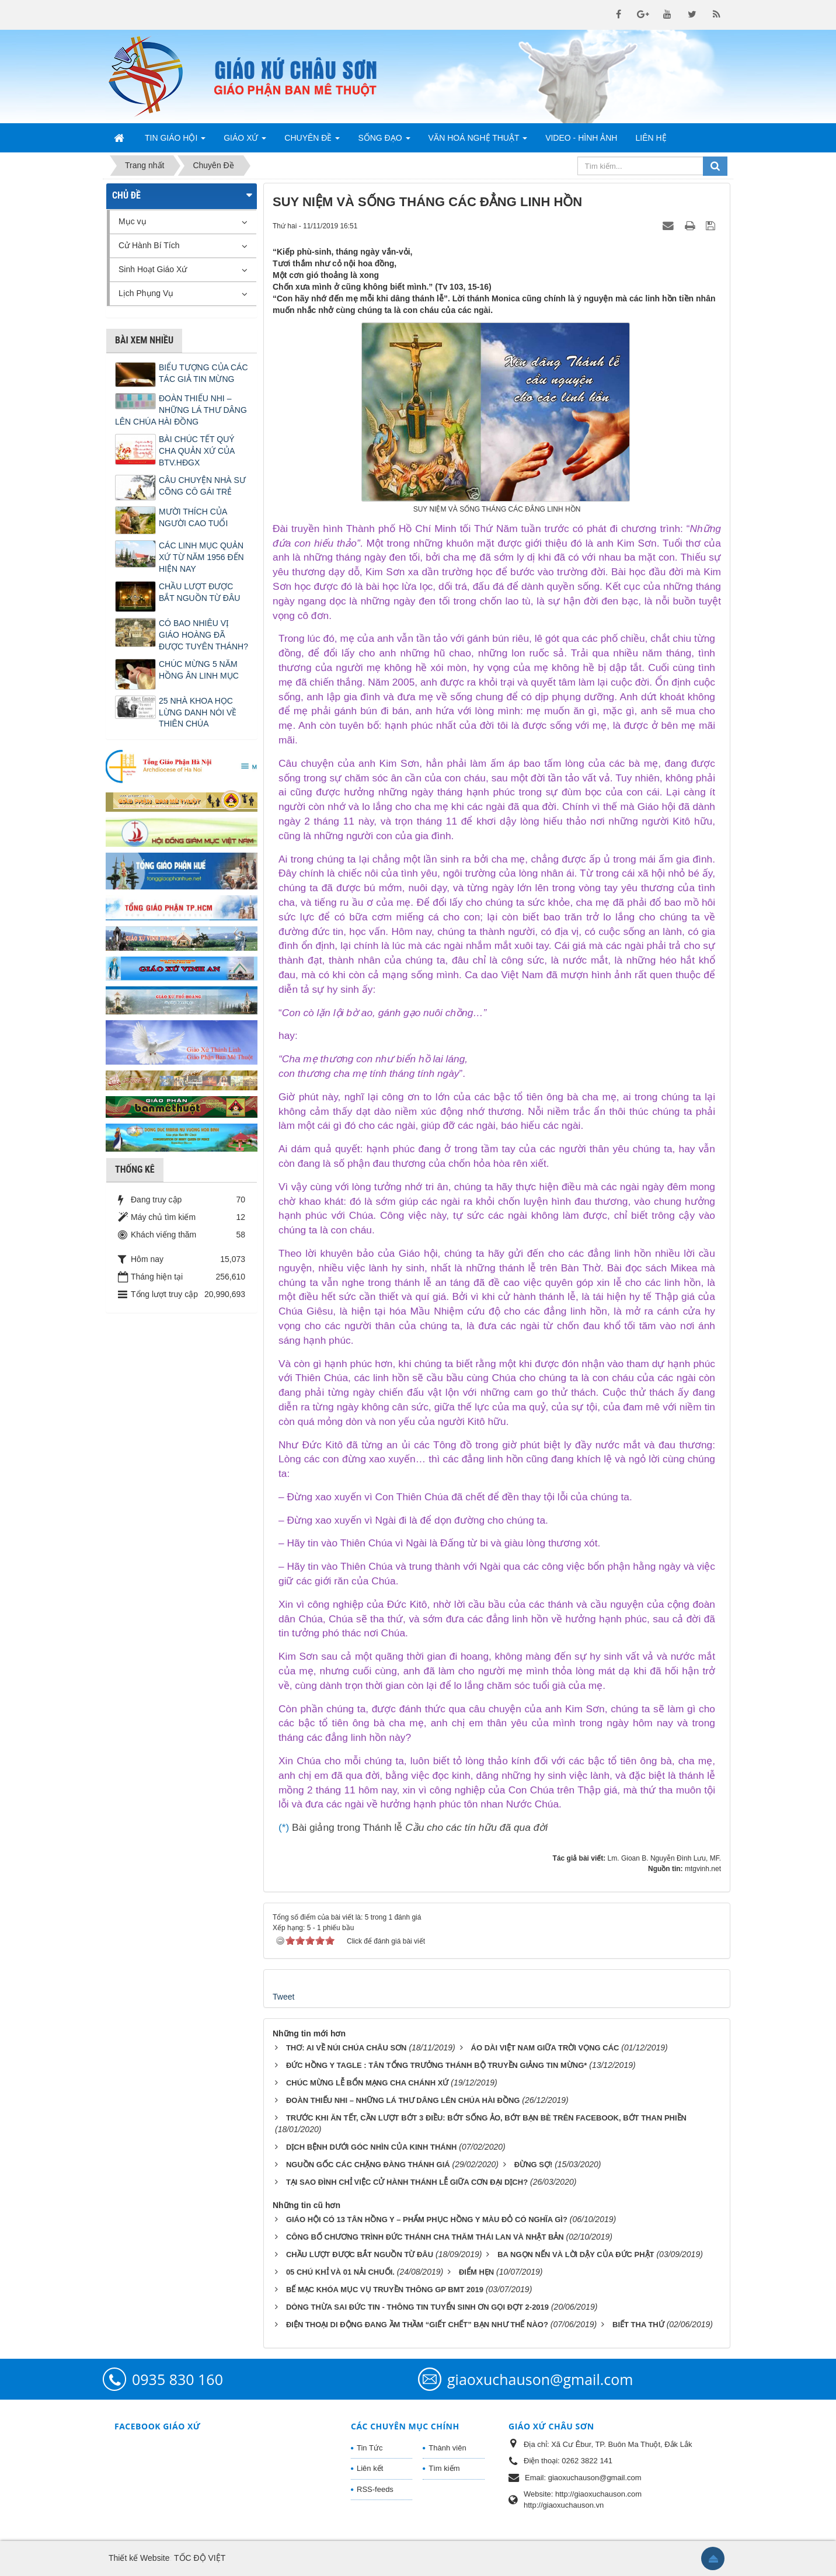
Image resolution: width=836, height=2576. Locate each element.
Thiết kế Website (139, 2558)
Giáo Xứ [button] (245, 141)
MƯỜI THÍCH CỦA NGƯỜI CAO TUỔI (193, 517)
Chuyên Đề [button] (312, 141)
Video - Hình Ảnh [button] (581, 137)
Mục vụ (133, 221)
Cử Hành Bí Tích (149, 245)
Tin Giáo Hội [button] (175, 141)
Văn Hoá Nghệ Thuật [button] (478, 141)
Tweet (283, 1996)
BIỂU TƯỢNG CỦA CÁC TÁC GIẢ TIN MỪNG (203, 373)
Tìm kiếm (444, 2468)
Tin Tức (369, 2447)
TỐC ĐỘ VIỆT (199, 2558)
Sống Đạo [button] (384, 141)
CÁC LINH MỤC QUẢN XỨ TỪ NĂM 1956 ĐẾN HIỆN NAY (201, 557)
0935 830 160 (177, 2379)
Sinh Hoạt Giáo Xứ (153, 269)
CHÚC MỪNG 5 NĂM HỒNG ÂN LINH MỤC (199, 669)
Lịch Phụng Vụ (146, 293)
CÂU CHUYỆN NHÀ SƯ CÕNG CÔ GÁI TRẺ (202, 485)
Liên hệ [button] (650, 137)
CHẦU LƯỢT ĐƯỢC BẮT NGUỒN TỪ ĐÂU (199, 592)
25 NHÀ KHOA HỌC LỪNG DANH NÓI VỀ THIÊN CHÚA (197, 712)
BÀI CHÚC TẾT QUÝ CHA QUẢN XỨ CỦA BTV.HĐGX (197, 450)
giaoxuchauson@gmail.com (540, 2379)
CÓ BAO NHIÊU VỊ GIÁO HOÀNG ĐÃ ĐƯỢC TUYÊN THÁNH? (203, 634)
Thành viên (447, 2447)
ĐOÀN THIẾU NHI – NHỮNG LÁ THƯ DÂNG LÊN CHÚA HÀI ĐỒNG (181, 410)
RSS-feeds (375, 2489)
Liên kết (370, 2468)
